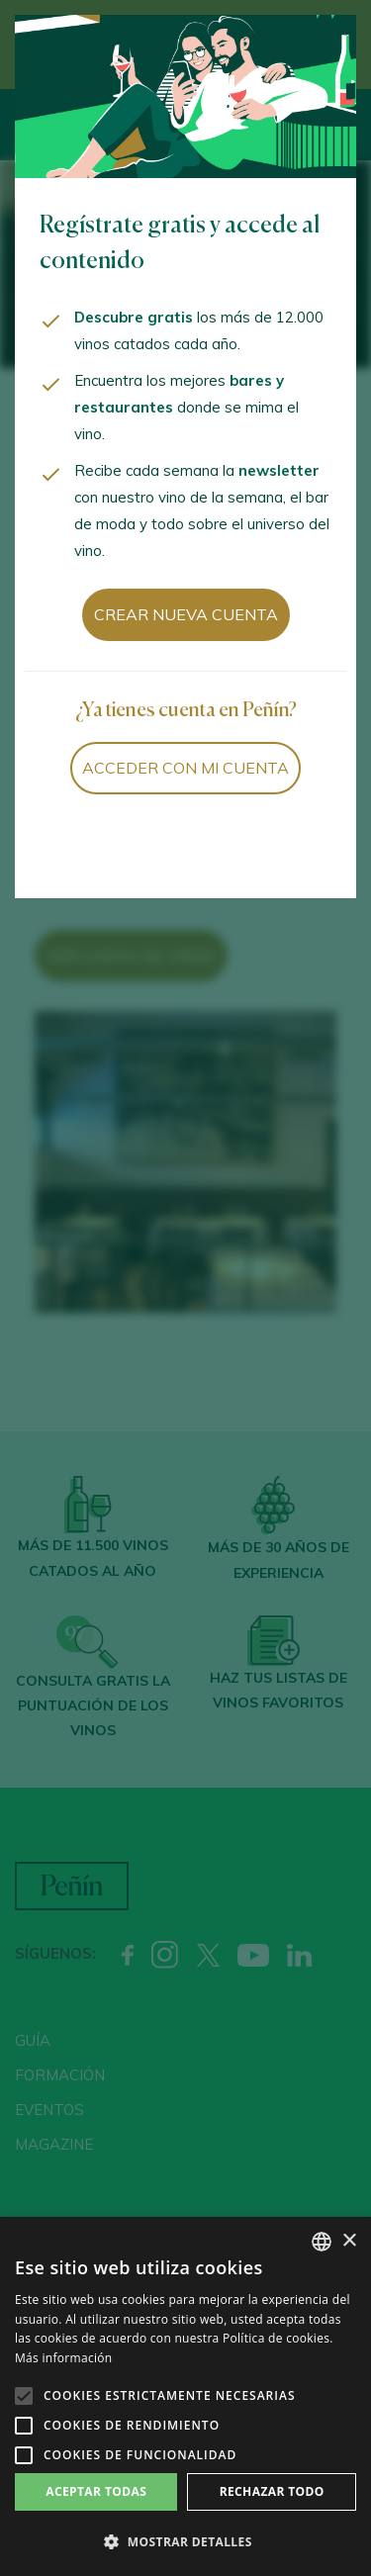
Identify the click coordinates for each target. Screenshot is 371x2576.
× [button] (348, 2241)
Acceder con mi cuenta (185, 768)
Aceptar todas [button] (96, 2491)
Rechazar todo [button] (272, 2491)
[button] (185, 2542)
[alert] (185, 2396)
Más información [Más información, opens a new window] (63, 2357)
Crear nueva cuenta (186, 614)
